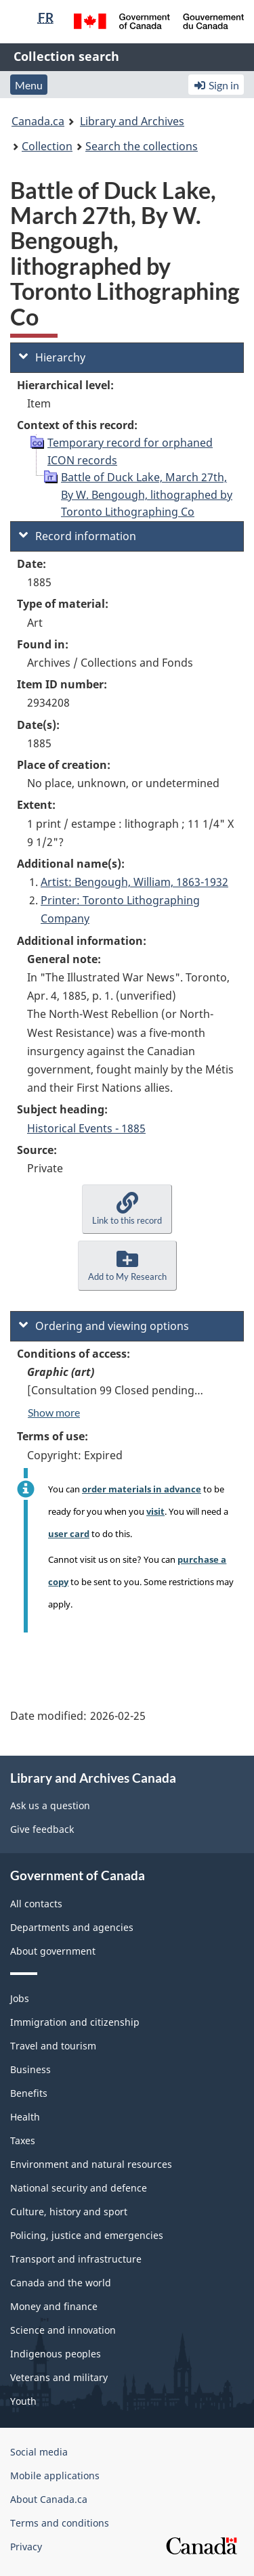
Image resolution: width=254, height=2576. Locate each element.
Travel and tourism (53, 2045)
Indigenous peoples (55, 2353)
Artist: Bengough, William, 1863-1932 (134, 881)
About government (53, 1951)
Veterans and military (59, 2377)
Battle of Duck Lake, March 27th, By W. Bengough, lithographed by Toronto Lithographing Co (146, 494)
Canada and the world (60, 2282)
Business (30, 2069)
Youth (23, 2401)
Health (25, 2116)
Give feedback (42, 1829)
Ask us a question (50, 1805)
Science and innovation (63, 2330)
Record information (77, 536)
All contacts (36, 1903)
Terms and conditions (59, 2522)
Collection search (66, 56)
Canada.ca (38, 121)
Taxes (22, 2140)
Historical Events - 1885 (86, 1128)
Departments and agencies (71, 1927)
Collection (47, 146)
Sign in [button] (216, 85)
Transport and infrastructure (76, 2258)
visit (155, 1511)
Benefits (28, 2093)
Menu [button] (29, 85)
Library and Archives (132, 121)
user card (68, 1534)
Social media (39, 2451)
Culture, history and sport (68, 2211)
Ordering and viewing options (104, 1325)
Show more (54, 1412)
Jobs (19, 1998)
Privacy (26, 2546)
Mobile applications (55, 2475)
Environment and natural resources (91, 2164)
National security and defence (78, 2187)
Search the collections (141, 146)
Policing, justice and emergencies (86, 2235)
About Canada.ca (48, 2499)
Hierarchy (52, 357)
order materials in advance (141, 1489)
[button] (127, 1209)
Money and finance (54, 2306)
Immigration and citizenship (75, 2022)
